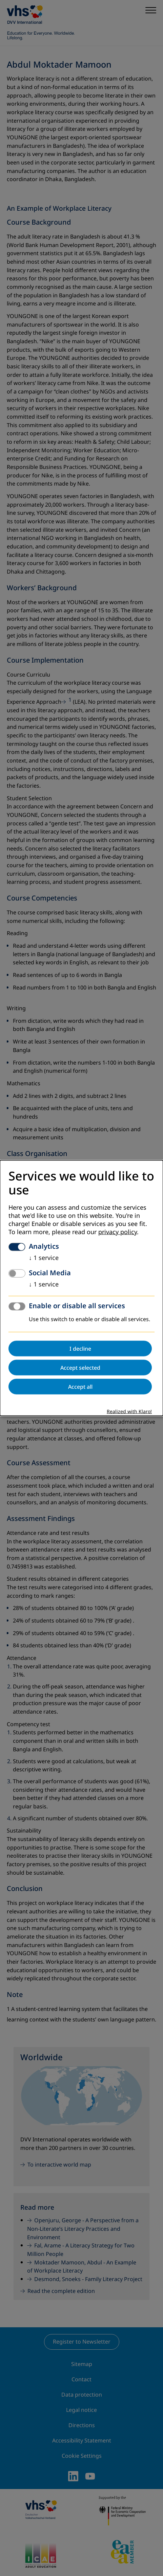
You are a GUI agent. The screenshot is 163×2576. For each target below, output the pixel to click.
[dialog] (81, 1288)
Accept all (80, 1386)
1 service (44, 1258)
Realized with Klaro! (129, 1411)
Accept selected (80, 1367)
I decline (80, 1348)
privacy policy (117, 1232)
